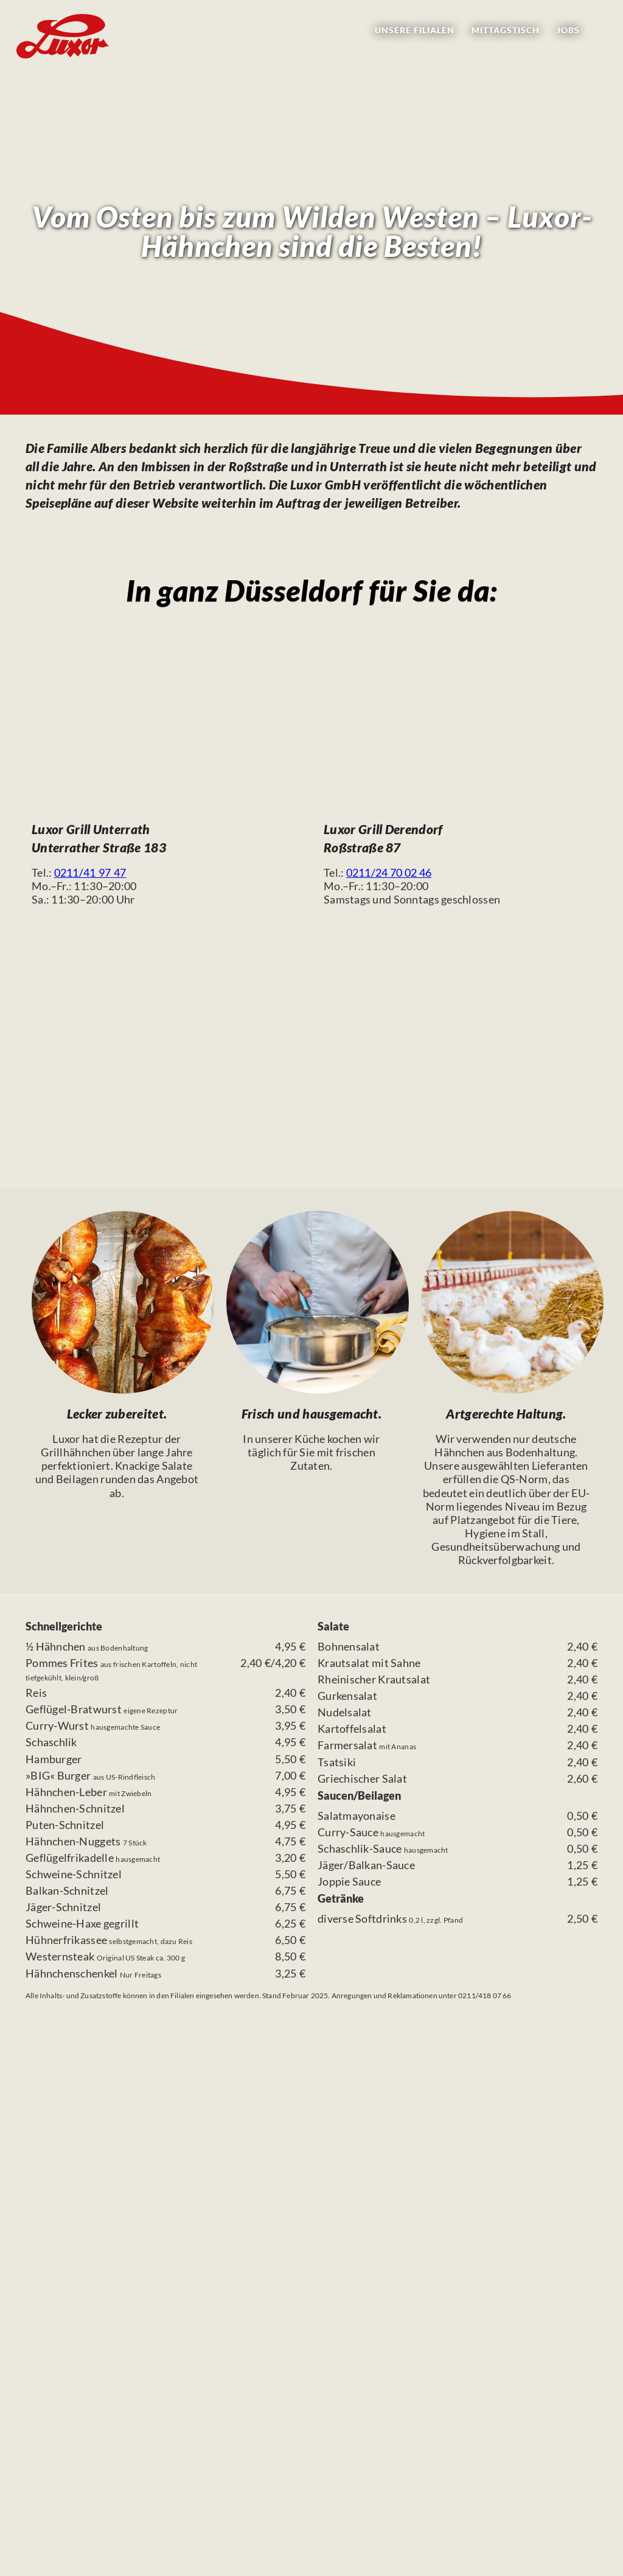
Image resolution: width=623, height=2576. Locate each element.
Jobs (568, 30)
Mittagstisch (506, 30)
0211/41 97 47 (90, 872)
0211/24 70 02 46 (388, 872)
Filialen (414, 30)
